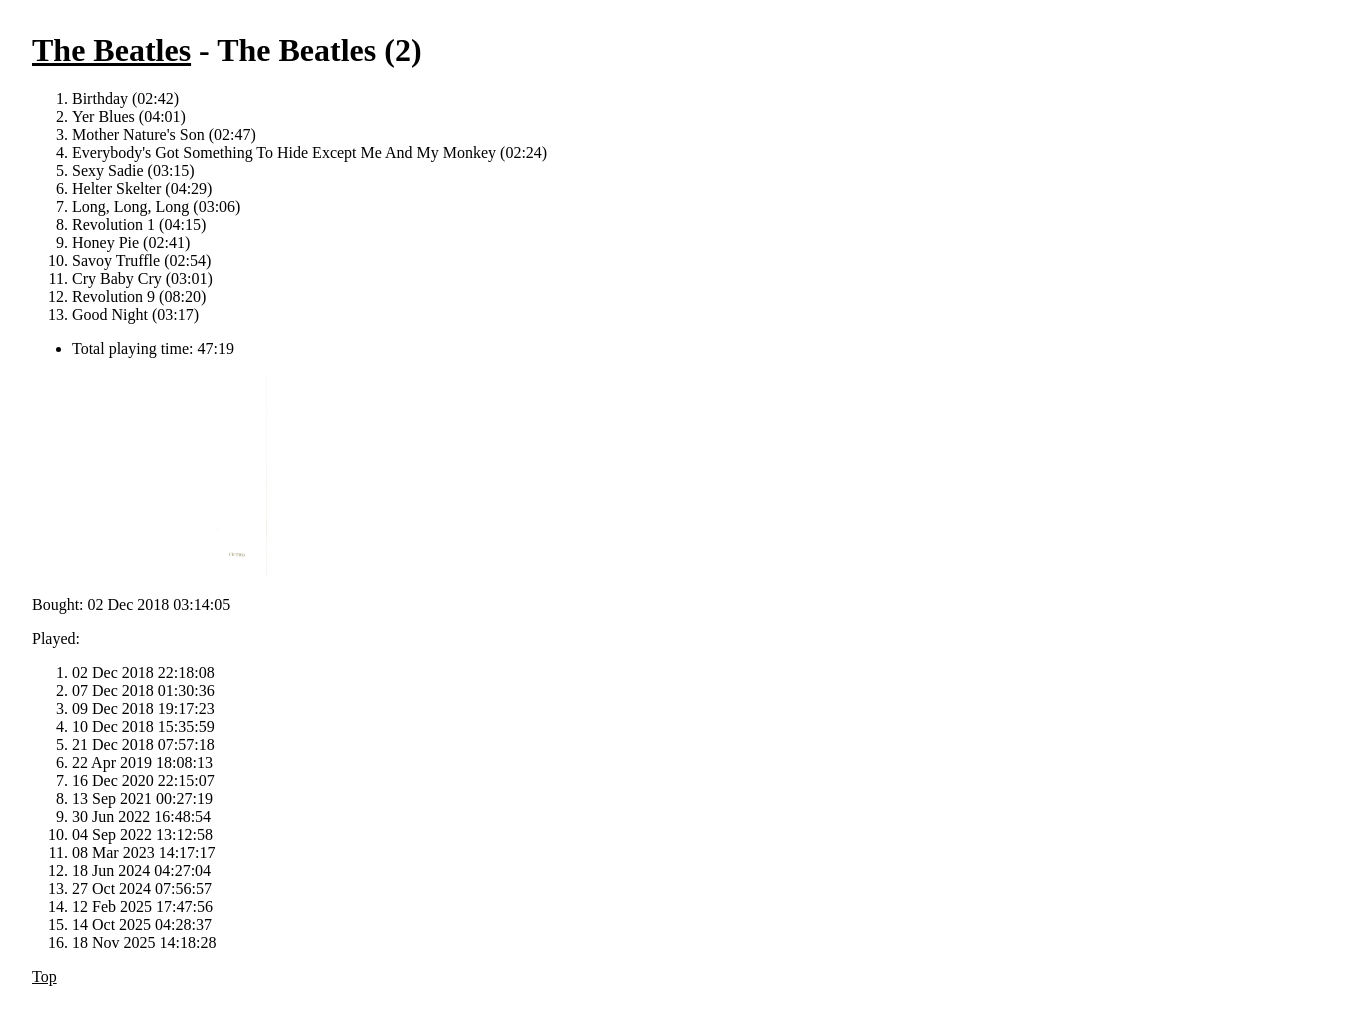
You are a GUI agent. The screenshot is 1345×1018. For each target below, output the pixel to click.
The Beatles (111, 50)
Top (44, 976)
